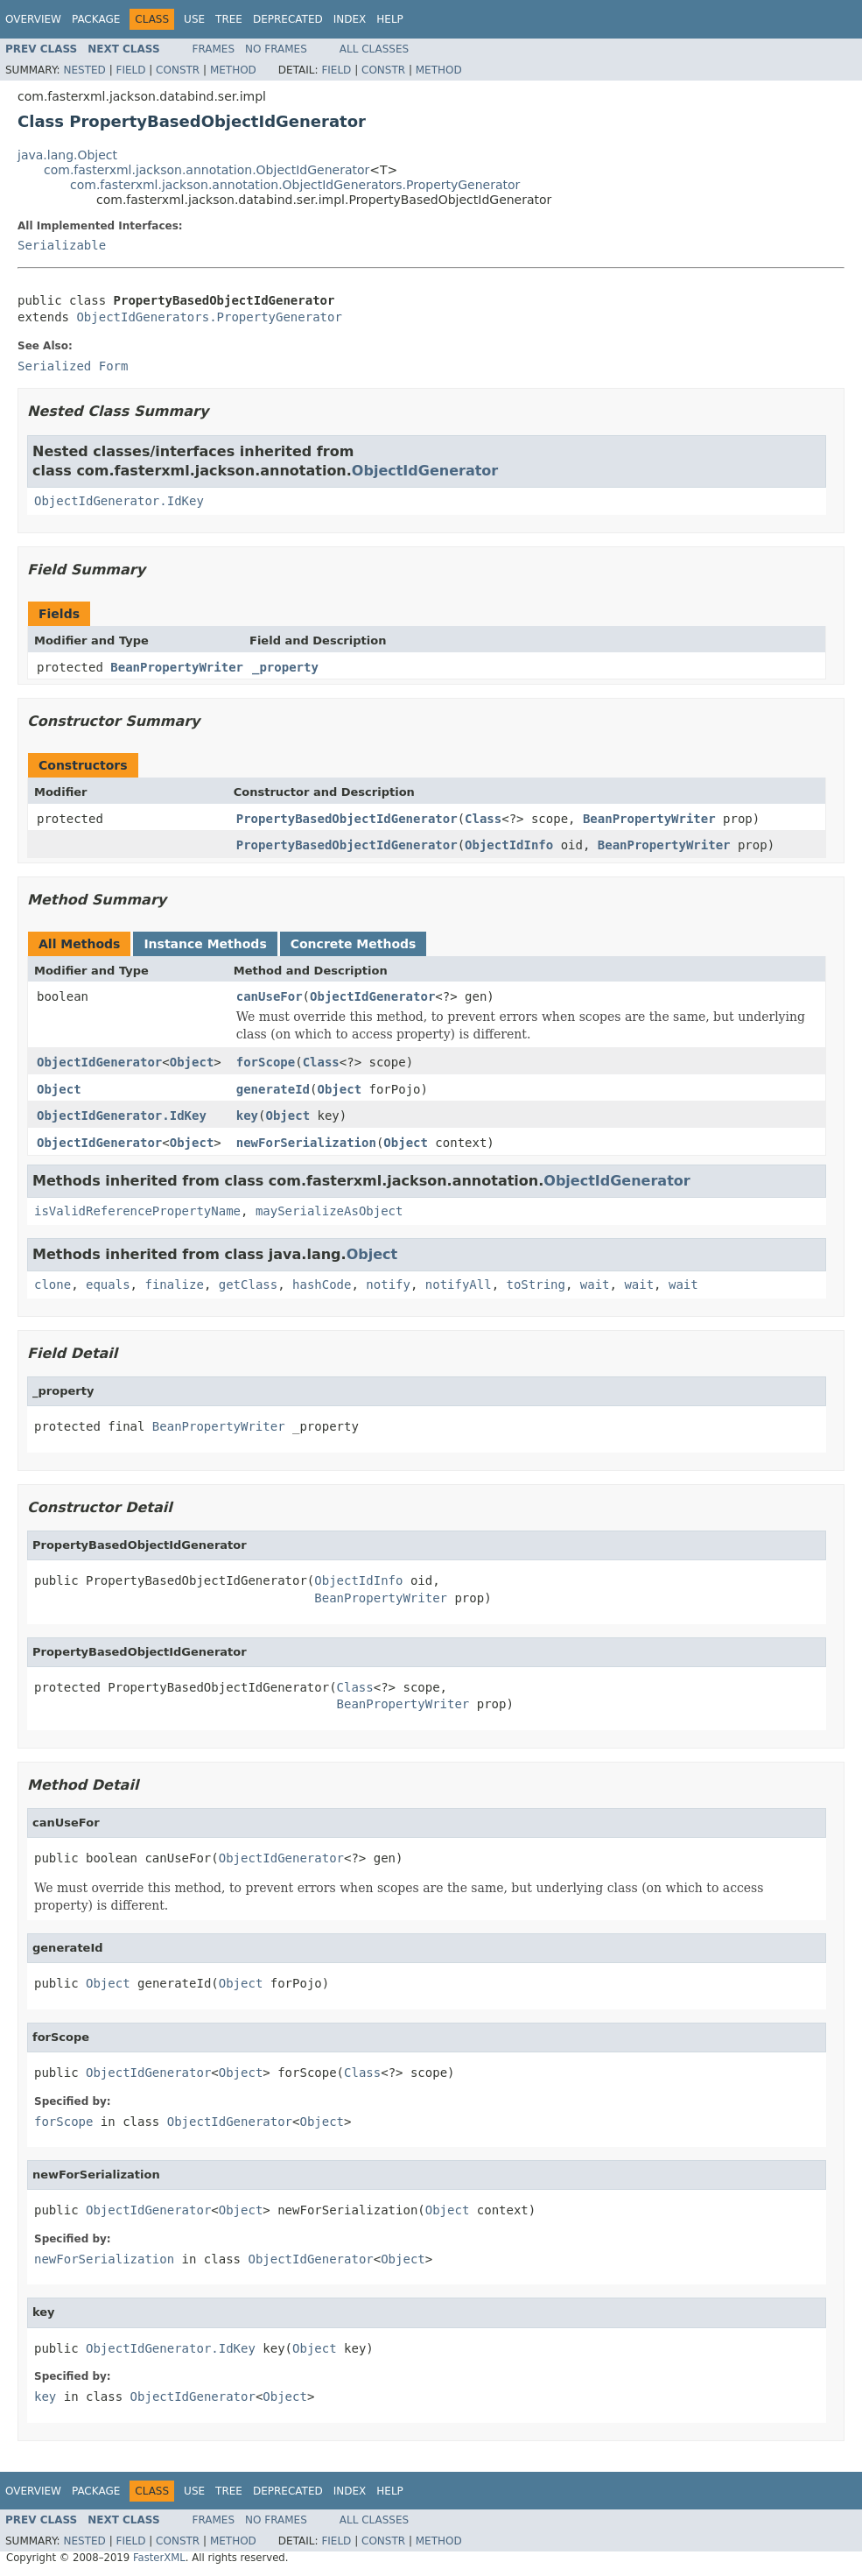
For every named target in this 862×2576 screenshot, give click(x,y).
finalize (173, 1284)
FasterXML (159, 2557)
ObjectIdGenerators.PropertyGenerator (208, 317)
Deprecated (288, 19)
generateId (273, 1089)
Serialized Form (73, 366)
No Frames (276, 49)
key (247, 1116)
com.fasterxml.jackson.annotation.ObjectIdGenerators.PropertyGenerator (295, 185)
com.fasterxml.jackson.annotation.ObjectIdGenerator (206, 170)
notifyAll (458, 1284)
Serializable (62, 245)
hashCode (321, 1284)
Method (233, 70)
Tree (228, 19)
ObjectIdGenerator (425, 470)
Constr (178, 70)
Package (96, 19)
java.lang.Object (67, 155)
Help (389, 19)
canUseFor (269, 996)
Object (192, 1062)
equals (108, 1284)
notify (388, 1284)
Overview (33, 19)
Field (130, 70)
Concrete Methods (354, 944)
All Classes (374, 49)
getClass (248, 1284)
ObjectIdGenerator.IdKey (119, 501)
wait (595, 1284)
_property (285, 667)
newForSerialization (306, 1143)
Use (194, 19)
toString (536, 1284)
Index (350, 19)
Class (483, 819)
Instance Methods (205, 944)
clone (52, 1284)
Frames (214, 49)
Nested (84, 70)
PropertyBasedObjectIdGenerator (347, 819)
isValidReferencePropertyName (137, 1211)
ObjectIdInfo (509, 845)
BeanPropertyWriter (176, 667)
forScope (265, 1062)
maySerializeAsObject (329, 1211)
